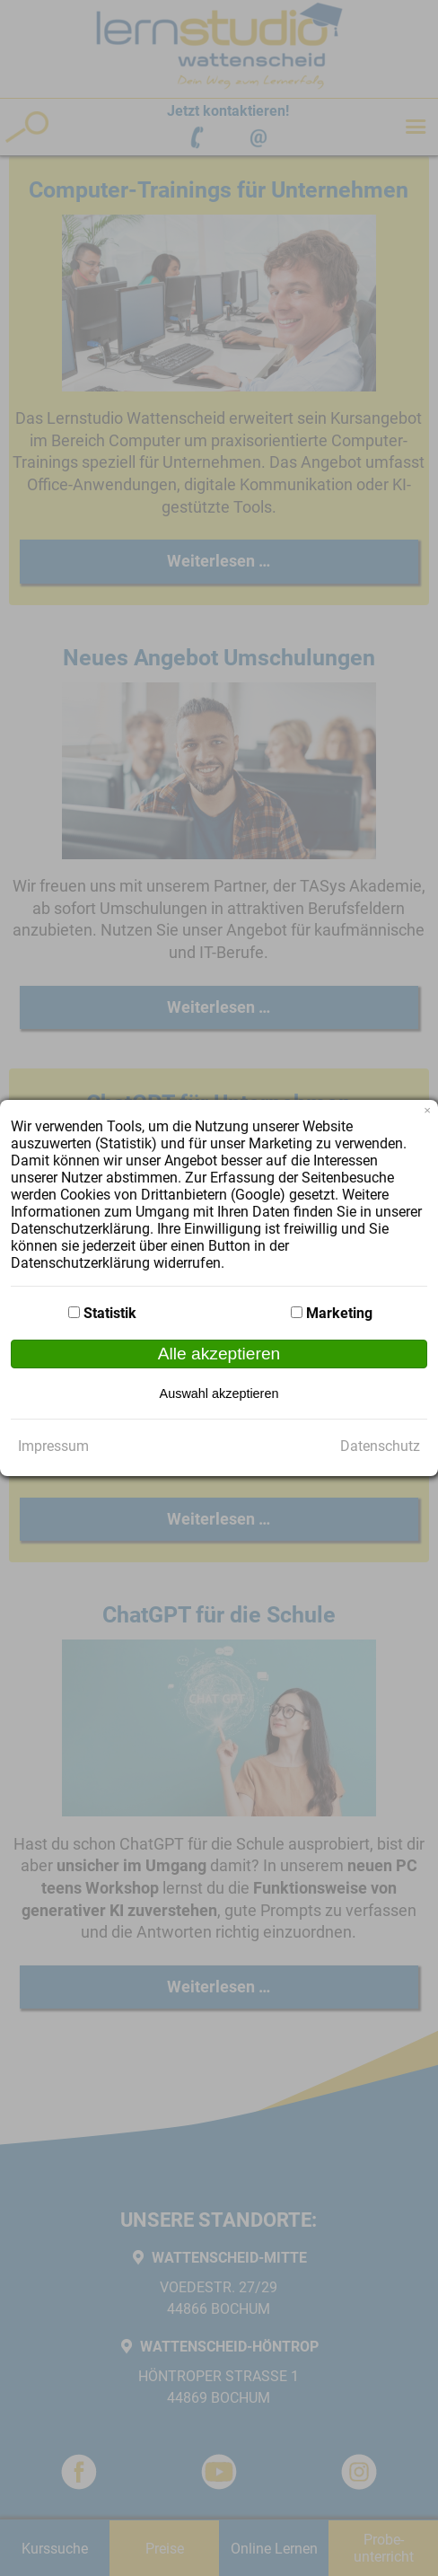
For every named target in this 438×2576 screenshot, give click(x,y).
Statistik (109, 1313)
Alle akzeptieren (219, 1353)
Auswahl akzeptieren (219, 1393)
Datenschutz (380, 1446)
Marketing (339, 1313)
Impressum (53, 1446)
